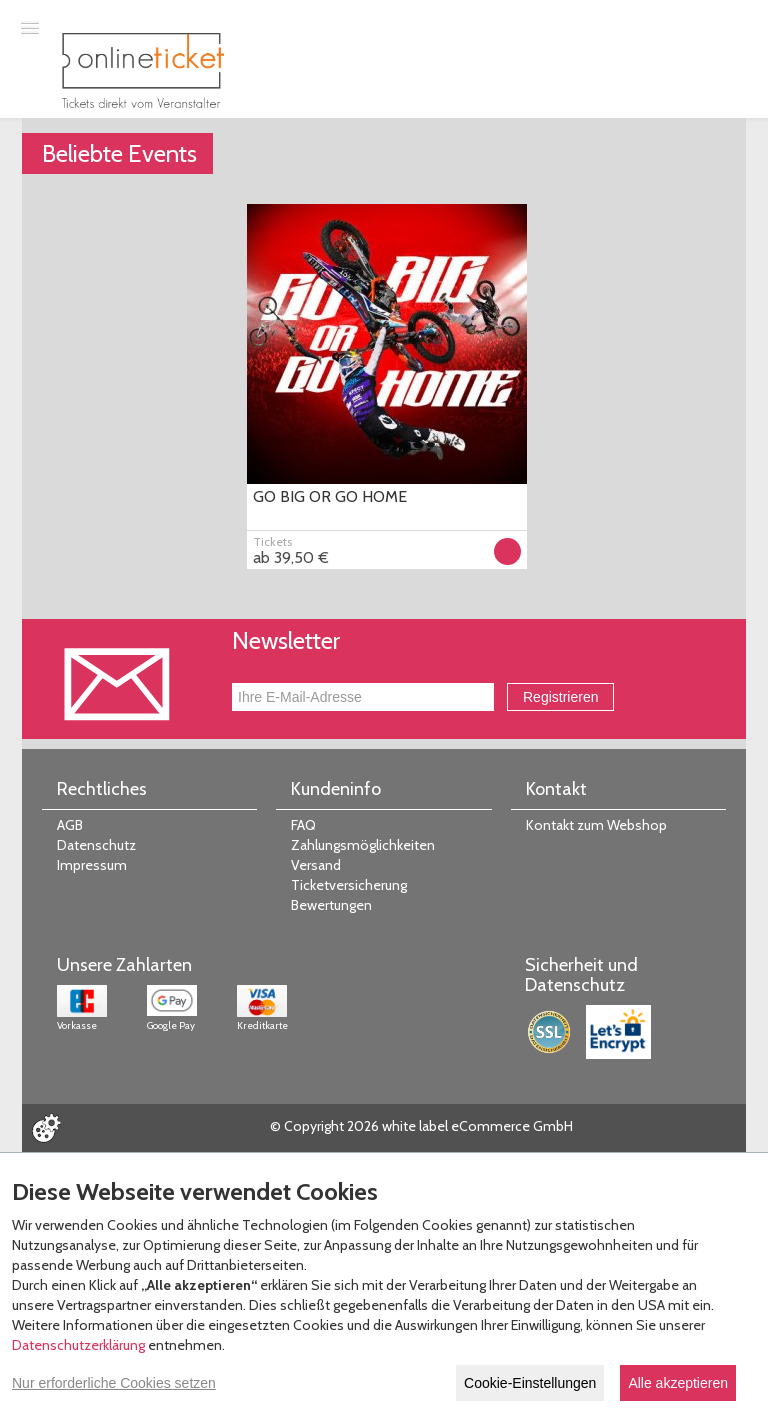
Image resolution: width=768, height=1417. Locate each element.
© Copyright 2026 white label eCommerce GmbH (421, 1126)
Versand (316, 865)
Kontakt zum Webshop (596, 825)
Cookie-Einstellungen (530, 1383)
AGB (70, 825)
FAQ (303, 825)
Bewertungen (331, 905)
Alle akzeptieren (678, 1383)
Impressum (92, 865)
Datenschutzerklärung (78, 1345)
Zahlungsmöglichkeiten (363, 845)
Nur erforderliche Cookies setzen (114, 1383)
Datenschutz (96, 845)
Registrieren (560, 697)
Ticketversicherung (349, 885)
